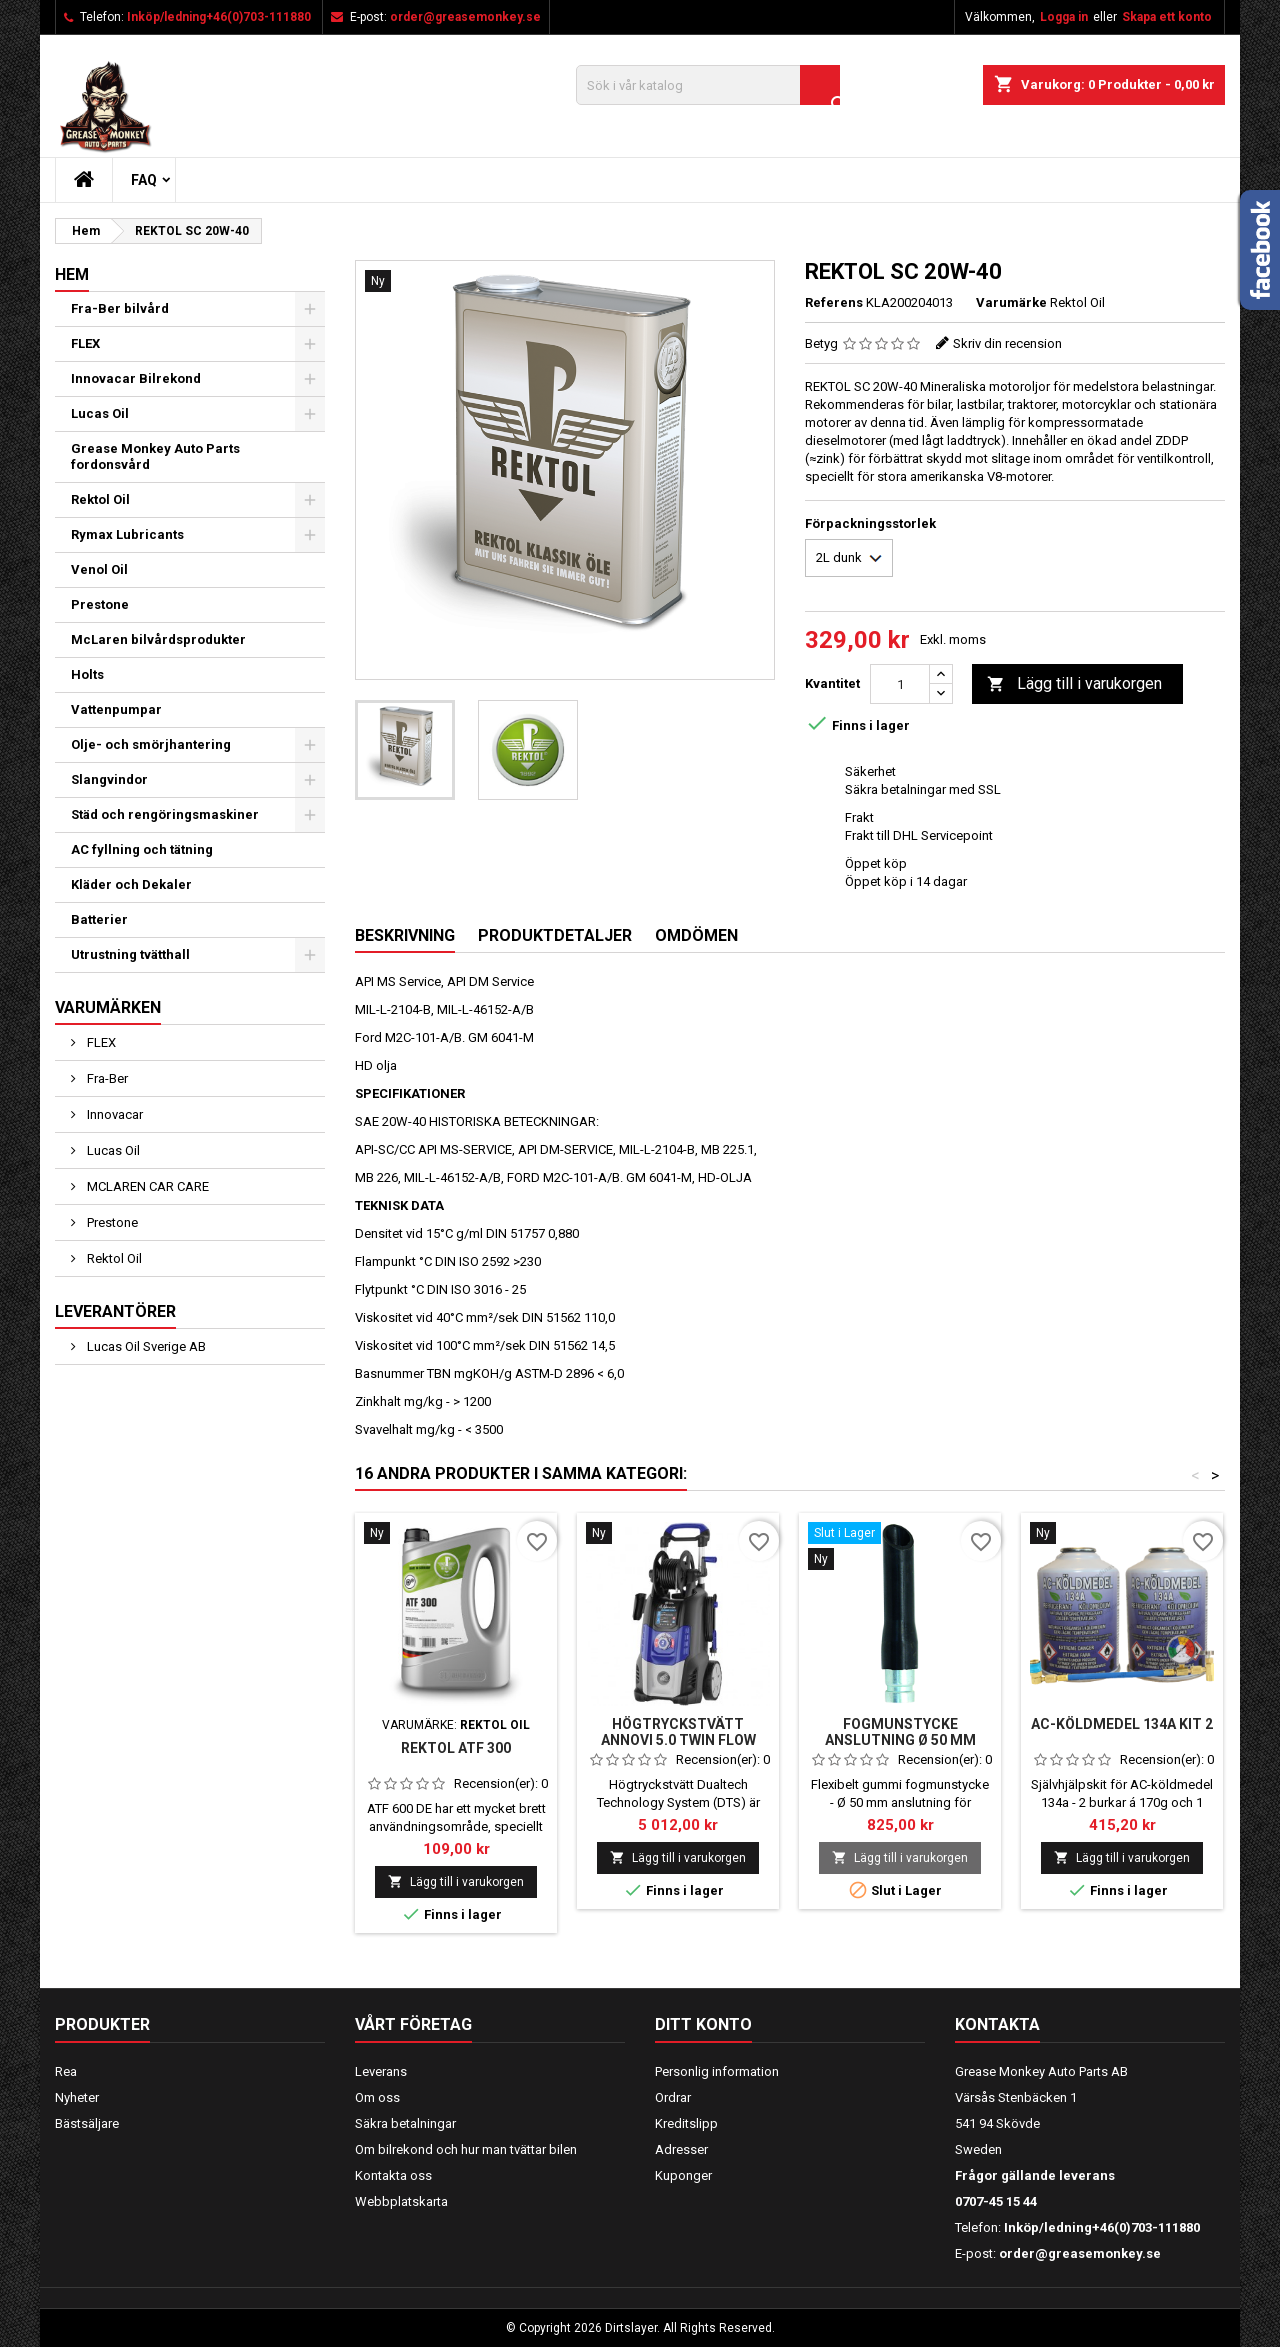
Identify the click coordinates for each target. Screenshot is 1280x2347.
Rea (66, 2071)
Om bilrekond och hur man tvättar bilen (466, 2149)
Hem (72, 274)
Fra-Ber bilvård (120, 308)
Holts (87, 674)
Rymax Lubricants (127, 534)
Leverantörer (115, 1311)
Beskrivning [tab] (405, 935)
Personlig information (717, 2071)
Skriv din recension (1007, 343)
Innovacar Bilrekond (136, 378)
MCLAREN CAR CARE (146, 1186)
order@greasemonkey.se (465, 17)
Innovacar (113, 1114)
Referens (834, 302)
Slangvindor (109, 779)
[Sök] (708, 85)
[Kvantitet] (900, 684)
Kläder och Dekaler (131, 884)
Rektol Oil (100, 499)
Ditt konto (703, 2024)
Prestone (100, 604)
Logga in (1064, 17)
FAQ (144, 180)
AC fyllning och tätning (142, 849)
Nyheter (77, 2097)
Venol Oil (99, 569)
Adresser (681, 2149)
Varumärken (108, 1007)
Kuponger (683, 2175)
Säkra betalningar (405, 2123)
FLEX (85, 343)
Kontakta (997, 2024)
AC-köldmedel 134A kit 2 (1122, 1724)
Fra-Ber (106, 1078)
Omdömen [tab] (696, 935)
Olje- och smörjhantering (151, 744)
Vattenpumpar (116, 709)
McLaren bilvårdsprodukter (158, 639)
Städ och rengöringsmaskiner (165, 814)
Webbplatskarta (401, 2201)
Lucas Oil (100, 413)
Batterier (99, 919)
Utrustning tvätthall (130, 954)
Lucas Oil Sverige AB (145, 1346)
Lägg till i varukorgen (1074, 684)
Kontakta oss (393, 2175)
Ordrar (673, 2097)
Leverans (381, 2071)
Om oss (377, 2097)
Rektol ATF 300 (456, 1748)
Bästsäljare (87, 2123)
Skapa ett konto (1167, 17)
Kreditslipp (686, 2123)
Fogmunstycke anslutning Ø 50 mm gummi (900, 1740)
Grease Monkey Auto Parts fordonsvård (155, 456)
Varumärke (1011, 302)
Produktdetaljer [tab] (555, 935)
